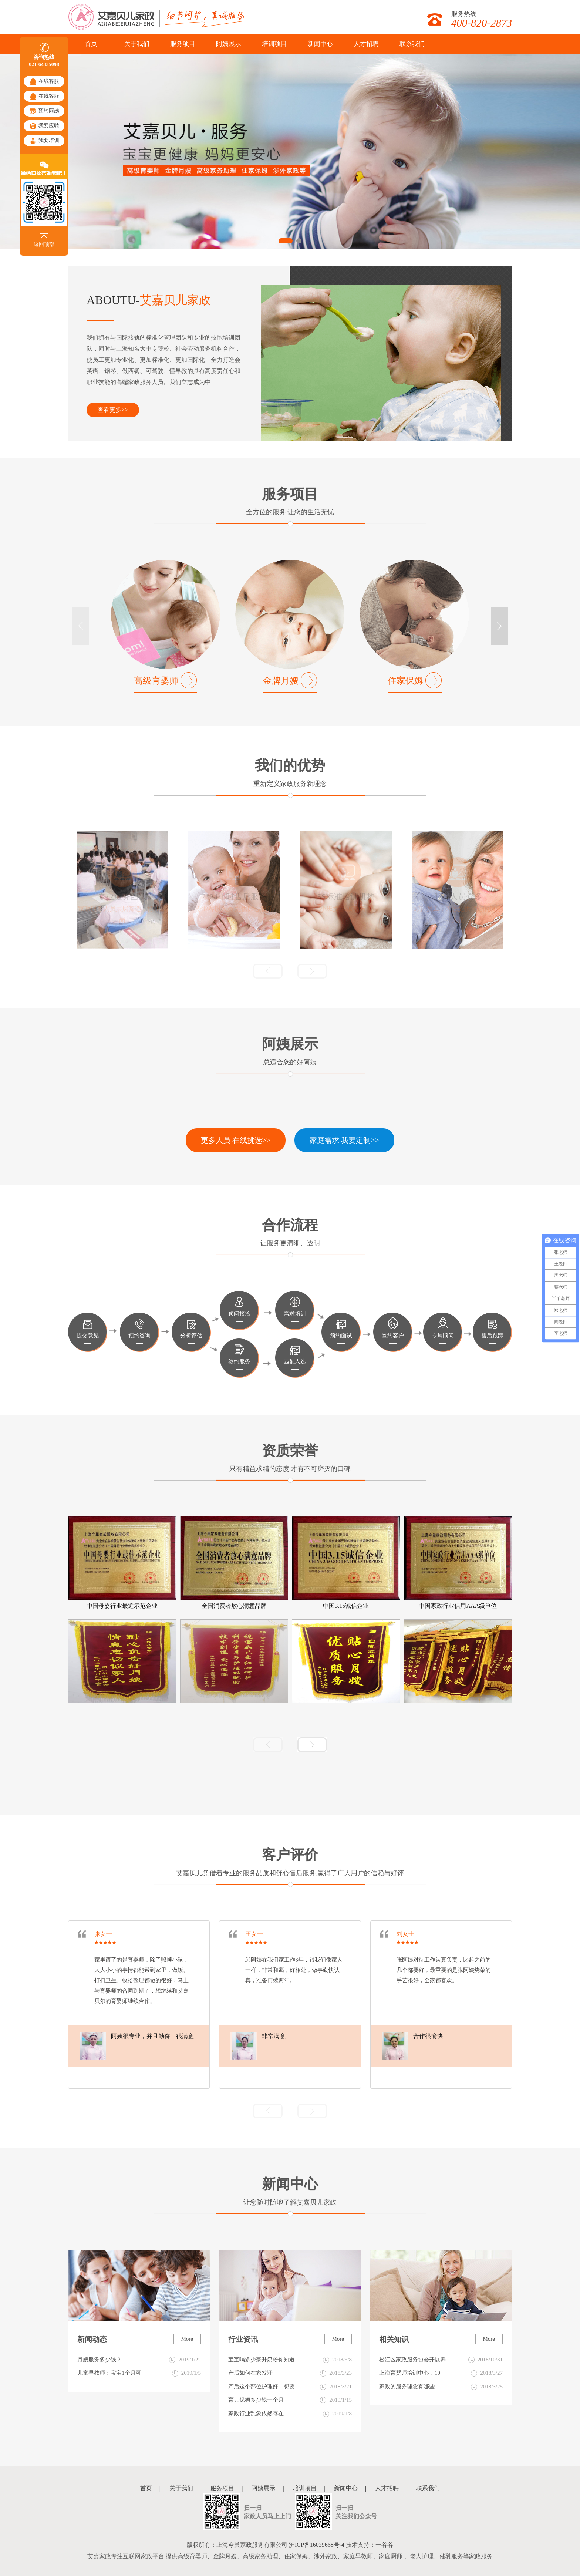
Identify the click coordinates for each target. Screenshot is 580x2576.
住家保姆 (405, 681)
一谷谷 (384, 2545)
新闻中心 (320, 43)
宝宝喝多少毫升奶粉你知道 (290, 2360)
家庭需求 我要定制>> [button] (344, 1140)
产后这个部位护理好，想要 (290, 2387)
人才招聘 (366, 43)
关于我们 (136, 43)
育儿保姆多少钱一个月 (290, 2400)
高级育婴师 (156, 681)
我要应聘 (44, 126)
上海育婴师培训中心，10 (441, 2373)
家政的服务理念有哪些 (441, 2387)
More (187, 2339)
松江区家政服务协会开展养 (441, 2360)
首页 (91, 43)
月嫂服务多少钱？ (139, 2360)
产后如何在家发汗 (290, 2373)
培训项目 (274, 43)
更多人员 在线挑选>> (235, 1140)
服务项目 (182, 43)
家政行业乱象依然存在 (290, 2414)
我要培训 (44, 141)
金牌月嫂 (281, 681)
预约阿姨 (44, 111)
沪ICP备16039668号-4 (316, 2545)
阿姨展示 (228, 43)
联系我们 (412, 43)
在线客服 (44, 81)
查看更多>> (113, 410)
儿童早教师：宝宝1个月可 (139, 2373)
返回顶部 (44, 240)
